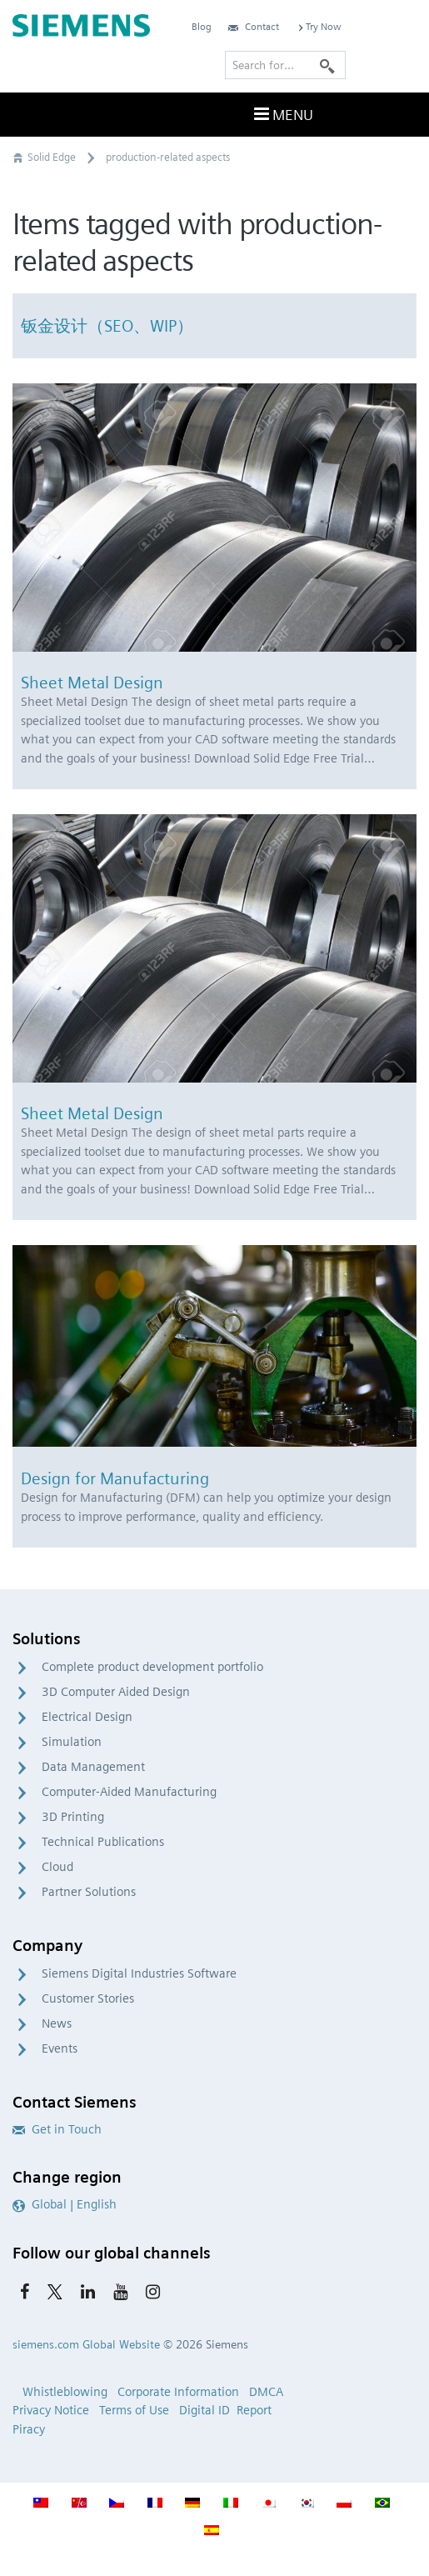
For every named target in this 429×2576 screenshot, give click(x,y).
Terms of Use (134, 2410)
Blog (202, 26)
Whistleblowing (64, 2391)
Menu (281, 114)
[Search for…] (285, 65)
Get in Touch (57, 2129)
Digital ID (204, 2410)
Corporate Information (178, 2391)
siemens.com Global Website (86, 2344)
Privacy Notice (50, 2410)
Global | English (64, 2204)
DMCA (266, 2391)
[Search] (327, 65)
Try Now (318, 26)
